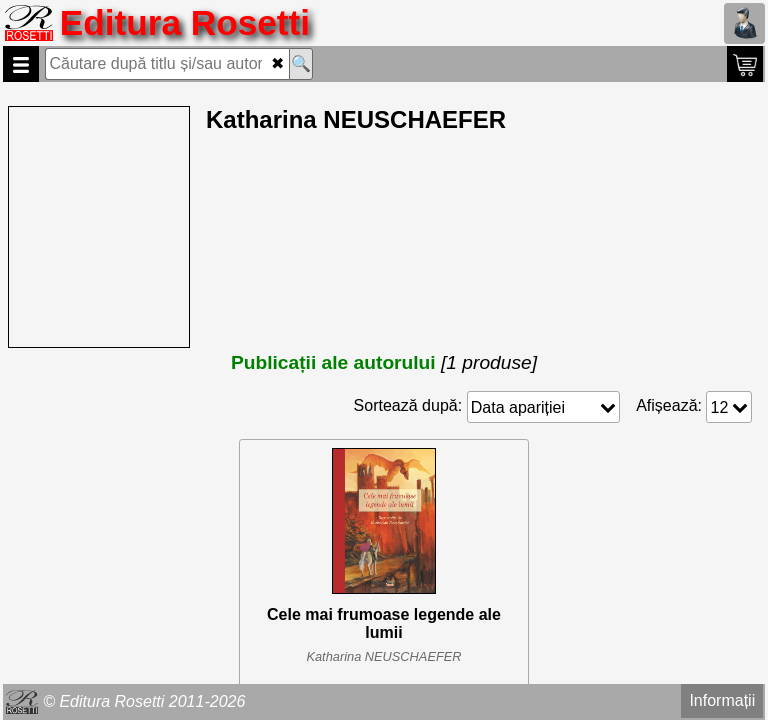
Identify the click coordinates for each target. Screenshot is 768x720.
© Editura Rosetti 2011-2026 (144, 701)
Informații (722, 700)
